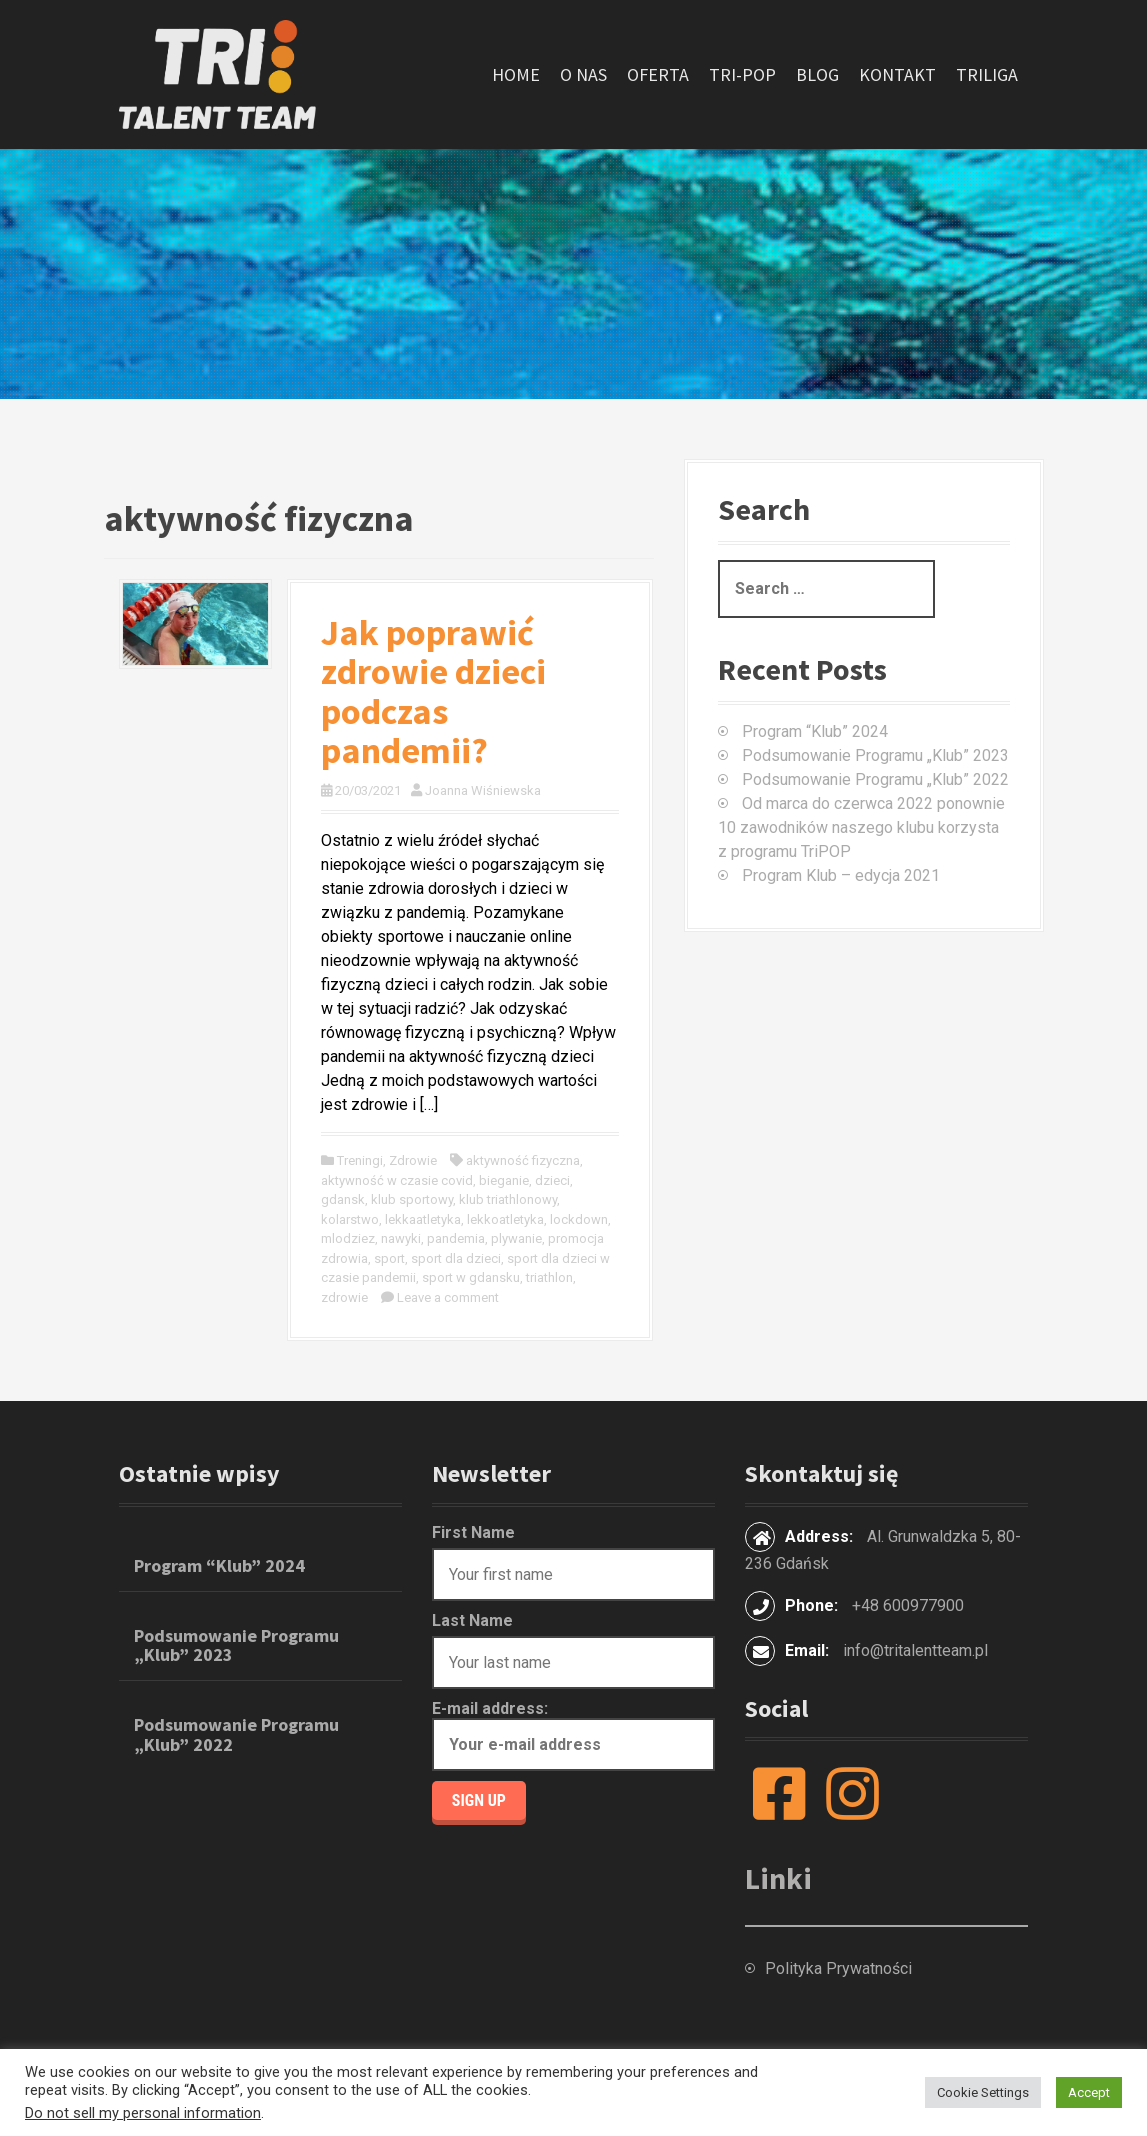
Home (516, 74)
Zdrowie (413, 1160)
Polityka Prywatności (838, 1968)
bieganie (504, 1180)
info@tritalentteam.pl (915, 1650)
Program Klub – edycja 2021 (841, 875)
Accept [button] (1089, 2092)
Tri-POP (742, 74)
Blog (817, 74)
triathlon (549, 1277)
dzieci (552, 1180)
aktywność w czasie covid (397, 1180)
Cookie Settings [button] (983, 2092)
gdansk (343, 1199)
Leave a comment (448, 1297)
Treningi (360, 1160)
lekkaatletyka (423, 1219)
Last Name (472, 1620)
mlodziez (348, 1238)
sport (389, 1258)
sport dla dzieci (456, 1258)
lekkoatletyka (505, 1219)
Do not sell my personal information (143, 2113)
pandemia (456, 1238)
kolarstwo (350, 1219)
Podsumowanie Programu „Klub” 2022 (875, 779)
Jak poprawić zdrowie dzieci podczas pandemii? (433, 692)
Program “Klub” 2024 (815, 731)
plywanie (516, 1238)
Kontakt (897, 74)
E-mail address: (573, 1735)
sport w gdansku (471, 1277)
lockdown (579, 1219)
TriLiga (987, 74)
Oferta (658, 74)
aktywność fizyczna (523, 1160)
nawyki (401, 1238)
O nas (583, 74)
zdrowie (344, 1297)
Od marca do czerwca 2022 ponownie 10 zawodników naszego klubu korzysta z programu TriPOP (861, 827)
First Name (473, 1532)
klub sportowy (412, 1199)
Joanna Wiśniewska (483, 790)
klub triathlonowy (508, 1199)
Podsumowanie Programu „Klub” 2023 (875, 755)
